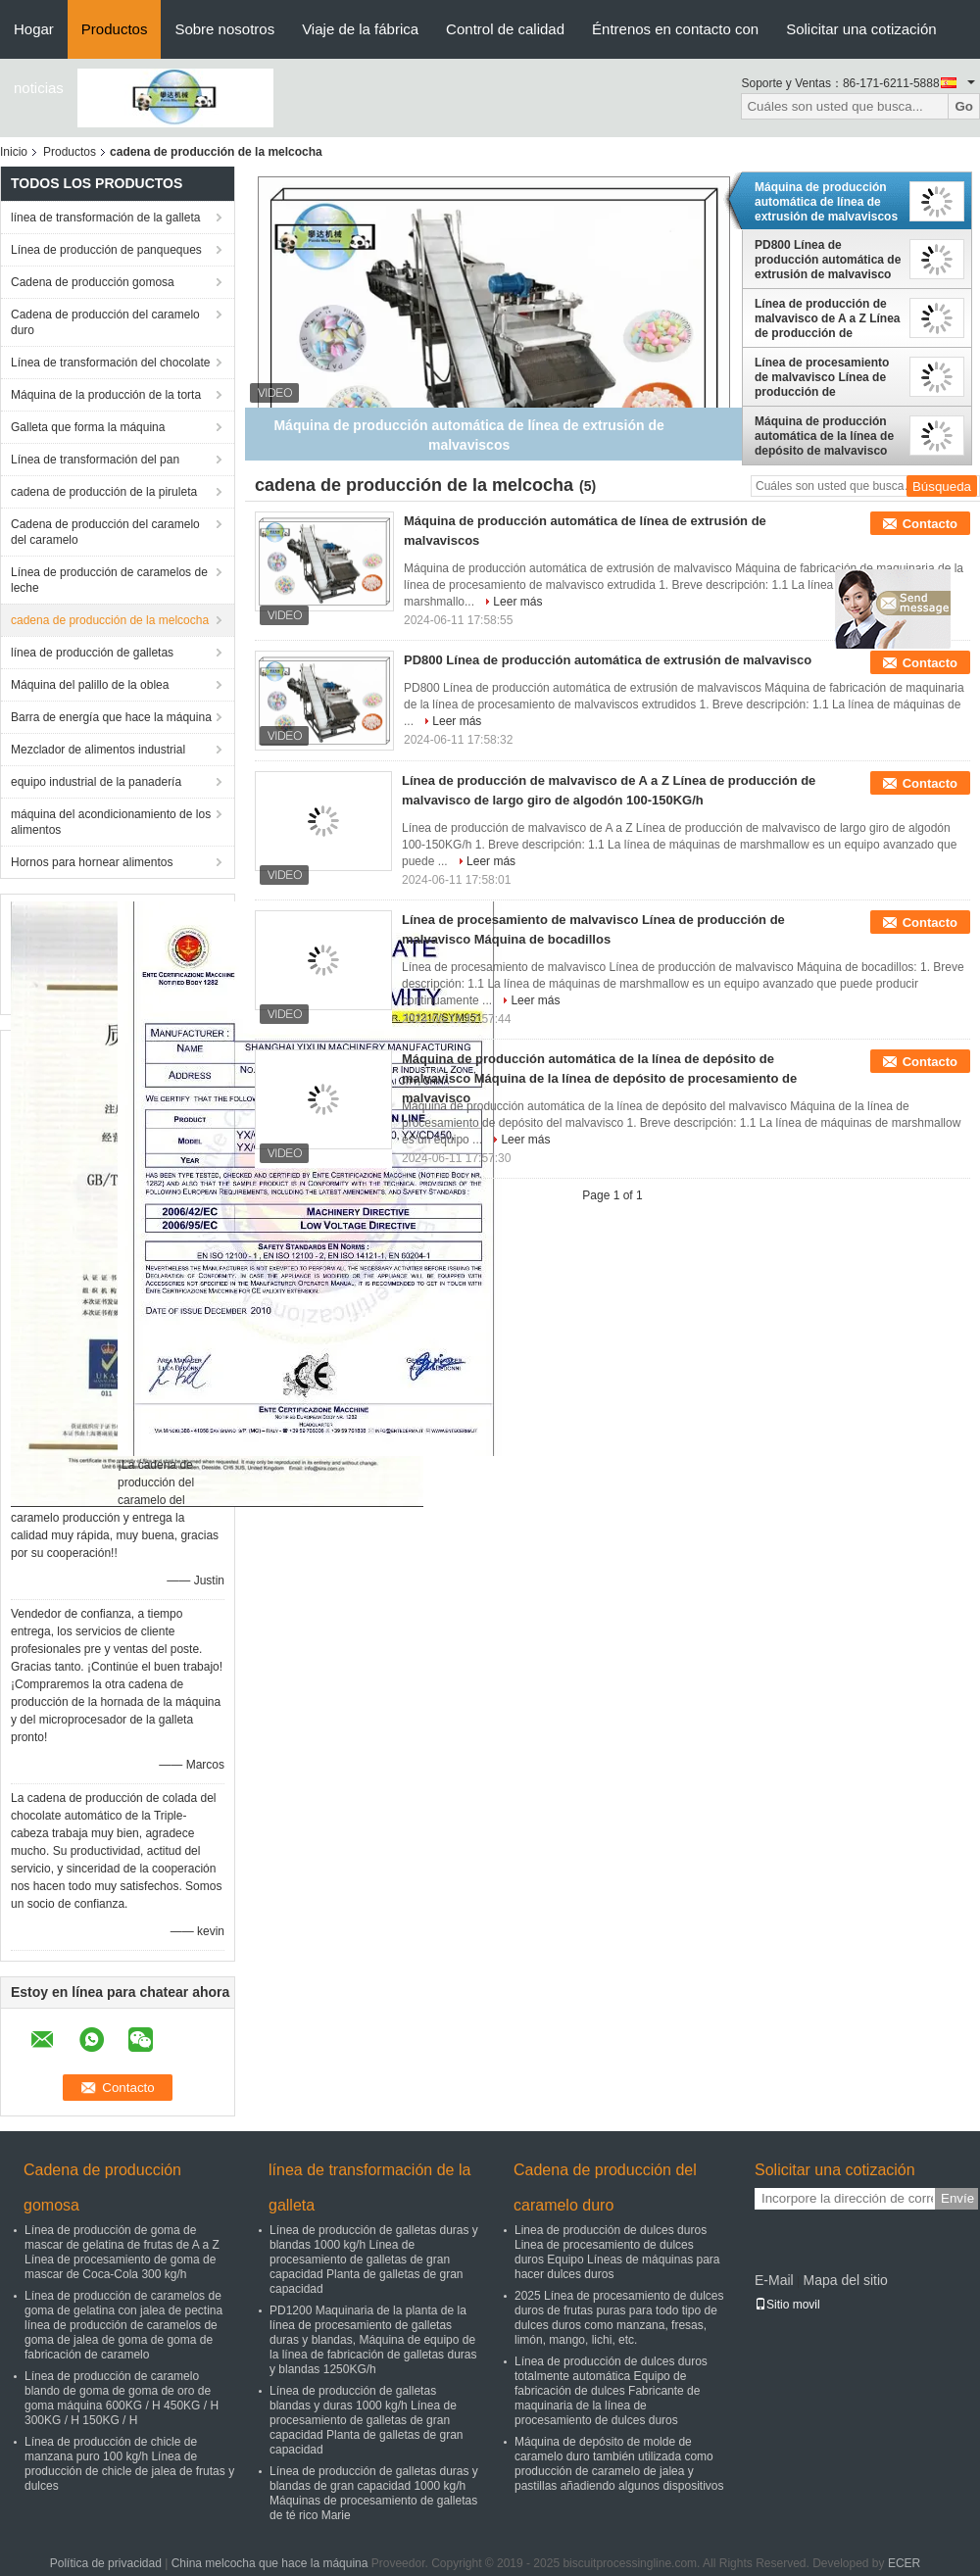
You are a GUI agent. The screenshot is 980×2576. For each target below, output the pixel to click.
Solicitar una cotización (861, 29)
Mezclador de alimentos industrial (98, 749)
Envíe (957, 2198)
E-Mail (774, 2280)
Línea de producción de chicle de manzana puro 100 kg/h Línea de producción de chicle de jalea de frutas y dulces (129, 2464)
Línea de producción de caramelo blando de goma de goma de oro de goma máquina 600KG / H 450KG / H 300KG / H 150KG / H (121, 2398)
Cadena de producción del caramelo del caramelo (105, 532)
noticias (39, 87)
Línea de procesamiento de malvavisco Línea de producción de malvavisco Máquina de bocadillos (822, 377)
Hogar (34, 29)
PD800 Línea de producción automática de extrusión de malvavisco (828, 259)
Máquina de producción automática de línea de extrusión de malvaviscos (826, 201)
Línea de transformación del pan (95, 459)
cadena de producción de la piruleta (104, 492)
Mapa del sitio (845, 2280)
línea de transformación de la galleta (105, 217)
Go (964, 106)
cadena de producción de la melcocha (110, 620)
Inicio (13, 152)
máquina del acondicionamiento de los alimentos (111, 822)
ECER (904, 2563)
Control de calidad (505, 29)
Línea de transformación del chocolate (110, 362)
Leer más (517, 601)
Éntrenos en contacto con (675, 29)
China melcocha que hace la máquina (270, 2563)
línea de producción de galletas (92, 652)
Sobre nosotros (224, 29)
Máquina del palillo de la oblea (90, 685)
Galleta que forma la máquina (88, 427)
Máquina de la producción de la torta (106, 395)
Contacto (930, 523)
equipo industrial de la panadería (96, 782)
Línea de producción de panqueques (106, 250)
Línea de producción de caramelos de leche (109, 580)
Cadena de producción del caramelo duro (105, 322)
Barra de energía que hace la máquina (111, 717)
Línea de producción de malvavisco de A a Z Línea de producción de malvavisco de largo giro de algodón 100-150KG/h (828, 318)
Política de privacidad (106, 2563)
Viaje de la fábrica (360, 29)
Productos (114, 29)
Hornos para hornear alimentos (91, 862)
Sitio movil (787, 2304)
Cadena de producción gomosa (92, 282)
